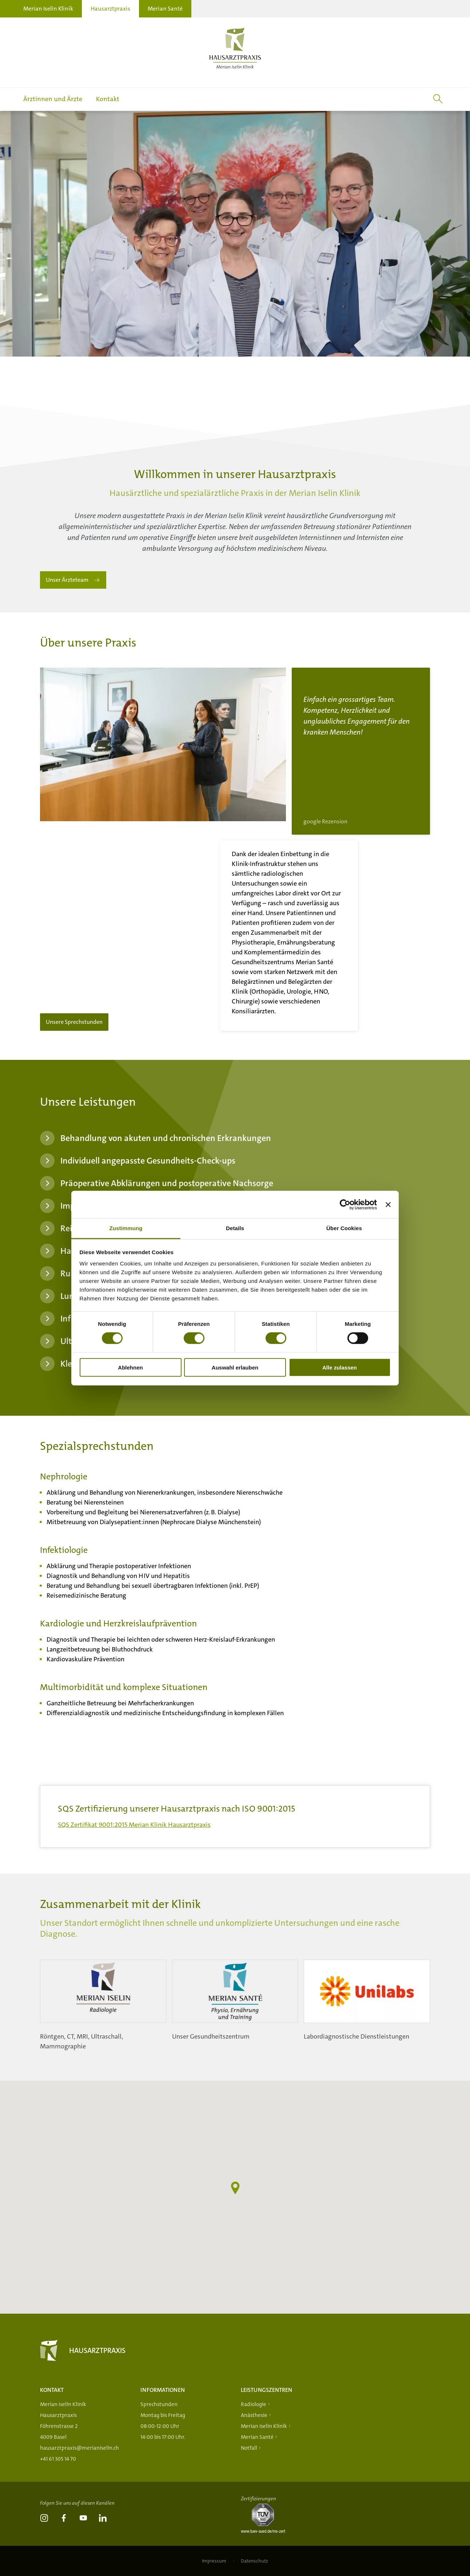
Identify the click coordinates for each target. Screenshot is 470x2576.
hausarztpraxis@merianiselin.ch (79, 2448)
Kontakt (107, 99)
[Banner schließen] (388, 1204)
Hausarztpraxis (110, 8)
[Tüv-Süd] (266, 2531)
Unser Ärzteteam (67, 597)
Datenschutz (254, 2561)
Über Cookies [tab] (344, 1228)
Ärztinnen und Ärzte (52, 99)
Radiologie (253, 2404)
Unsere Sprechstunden (89, 1005)
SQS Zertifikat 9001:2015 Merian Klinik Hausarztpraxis (134, 1842)
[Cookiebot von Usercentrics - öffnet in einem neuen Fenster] (345, 1204)
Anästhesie (254, 2415)
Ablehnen (130, 1367)
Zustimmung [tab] (126, 1228)
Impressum (214, 2561)
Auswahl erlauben (235, 1367)
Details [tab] (235, 1228)
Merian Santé (165, 8)
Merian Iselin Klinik (48, 8)
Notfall (249, 2448)
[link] (44, 2519)
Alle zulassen (339, 1367)
